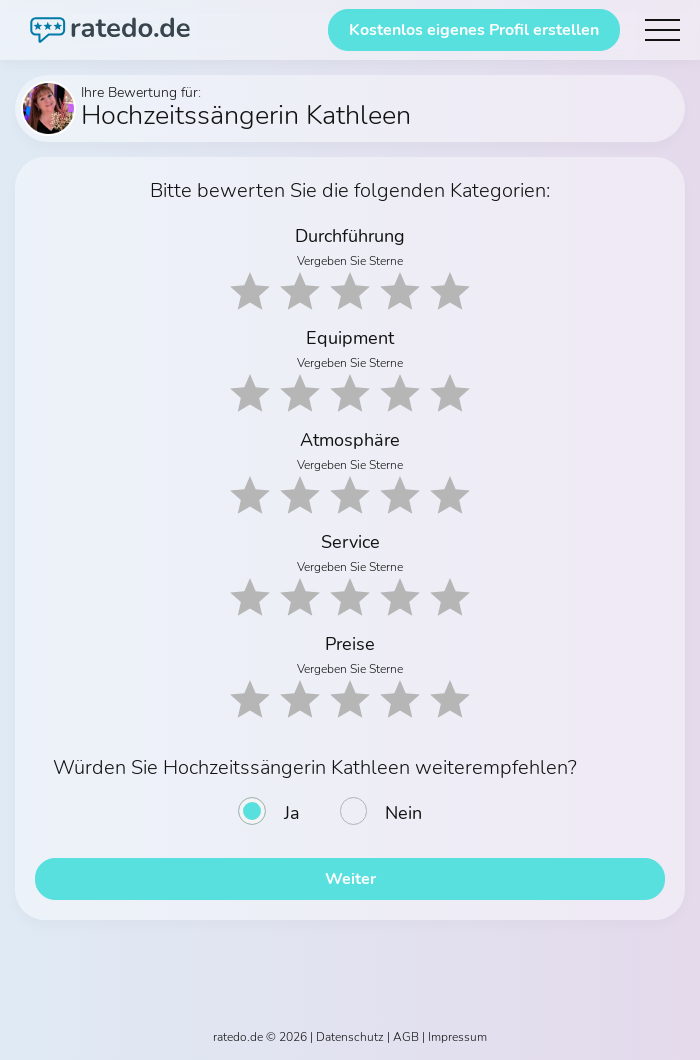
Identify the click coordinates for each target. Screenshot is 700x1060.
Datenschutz (350, 1037)
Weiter (350, 879)
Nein (403, 813)
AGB (406, 1037)
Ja (292, 813)
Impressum (457, 1037)
